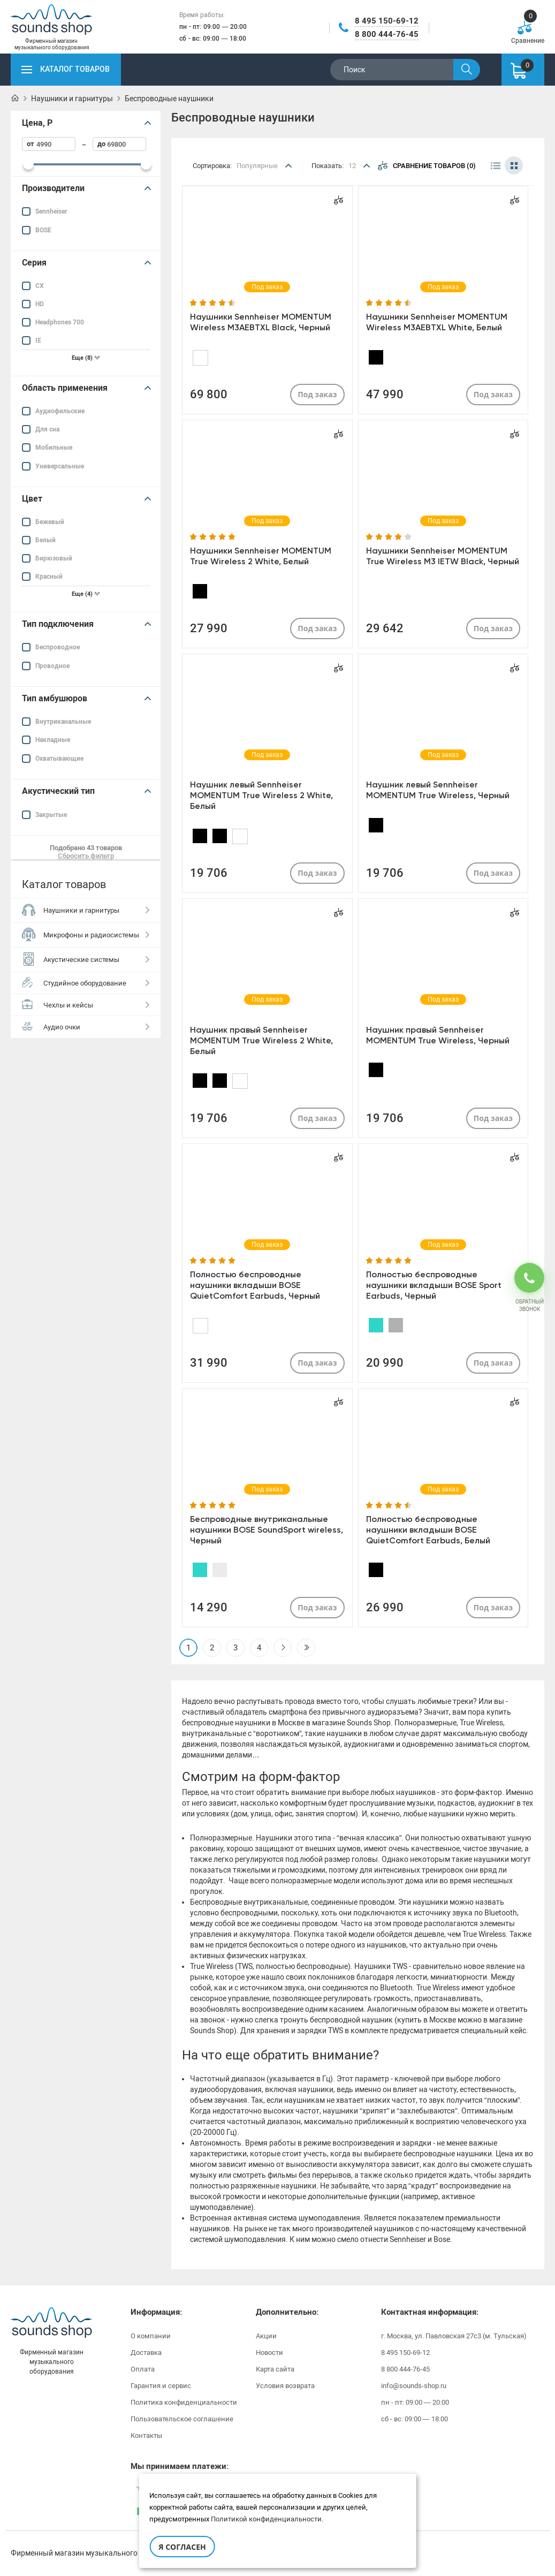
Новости (269, 2352)
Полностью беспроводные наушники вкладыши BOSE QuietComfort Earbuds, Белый (428, 1529)
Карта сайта (275, 2369)
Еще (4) (86, 593)
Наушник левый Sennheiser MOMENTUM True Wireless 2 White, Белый (261, 795)
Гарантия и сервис (161, 2386)
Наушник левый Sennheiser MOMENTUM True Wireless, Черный (438, 789)
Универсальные (59, 466)
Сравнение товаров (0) (427, 165)
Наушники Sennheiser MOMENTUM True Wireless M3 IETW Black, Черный (442, 555)
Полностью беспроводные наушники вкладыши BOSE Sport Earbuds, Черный (433, 1285)
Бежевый (49, 522)
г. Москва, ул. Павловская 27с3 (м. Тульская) (454, 2336)
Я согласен (182, 2547)
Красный (49, 576)
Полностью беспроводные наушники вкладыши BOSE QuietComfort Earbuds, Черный (255, 1285)
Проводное (52, 666)
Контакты (146, 2435)
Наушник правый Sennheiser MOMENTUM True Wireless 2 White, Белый (261, 1040)
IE (38, 340)
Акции (266, 2336)
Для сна (47, 429)
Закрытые (51, 815)
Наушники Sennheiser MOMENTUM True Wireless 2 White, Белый (260, 555)
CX (39, 286)
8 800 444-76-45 (387, 34)
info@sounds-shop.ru (413, 2386)
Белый (45, 540)
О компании (151, 2336)
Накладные (52, 740)
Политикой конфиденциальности (266, 2519)
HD (39, 304)
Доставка (146, 2352)
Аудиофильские (60, 411)
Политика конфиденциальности (184, 2402)
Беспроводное (57, 647)
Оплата (143, 2369)
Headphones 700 (59, 322)
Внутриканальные (63, 721)
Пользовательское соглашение (182, 2419)
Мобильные (53, 447)
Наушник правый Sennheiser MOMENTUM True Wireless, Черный (438, 1035)
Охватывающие (59, 758)
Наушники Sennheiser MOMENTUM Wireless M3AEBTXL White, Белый (436, 322)
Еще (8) (86, 357)
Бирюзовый (53, 558)
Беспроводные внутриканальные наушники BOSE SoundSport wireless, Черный (266, 1529)
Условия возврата (285, 2386)
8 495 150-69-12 (387, 21)
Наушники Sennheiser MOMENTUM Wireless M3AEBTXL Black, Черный (260, 322)
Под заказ (317, 394)
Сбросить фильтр (86, 856)
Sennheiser (51, 211)
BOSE (43, 230)
